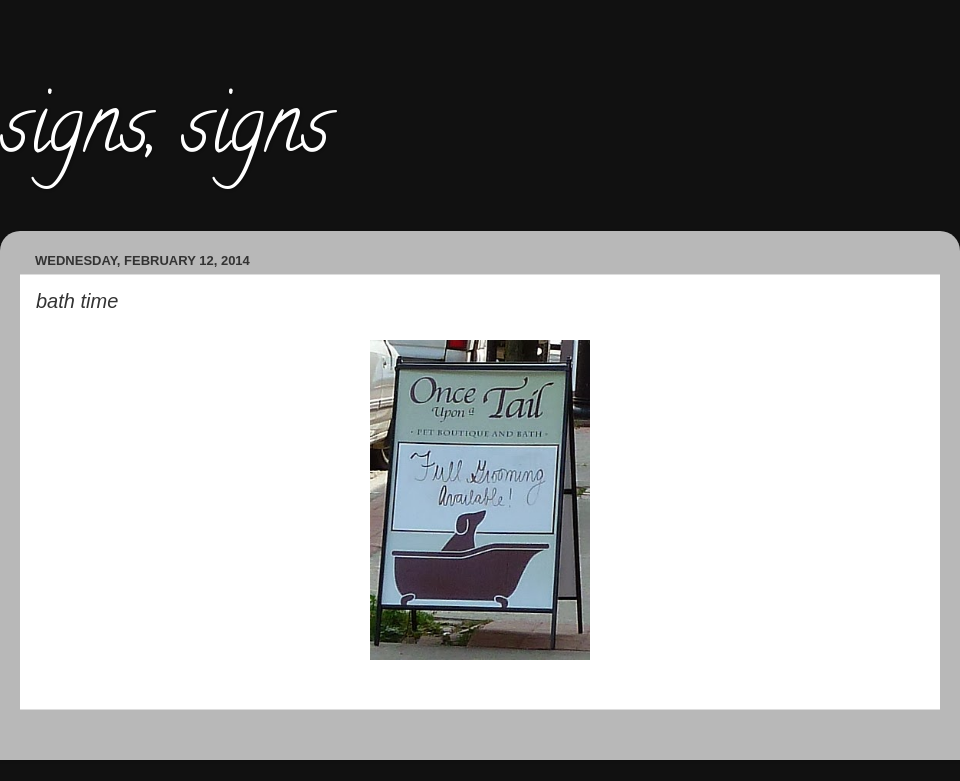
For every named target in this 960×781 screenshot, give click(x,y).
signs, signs (165, 134)
